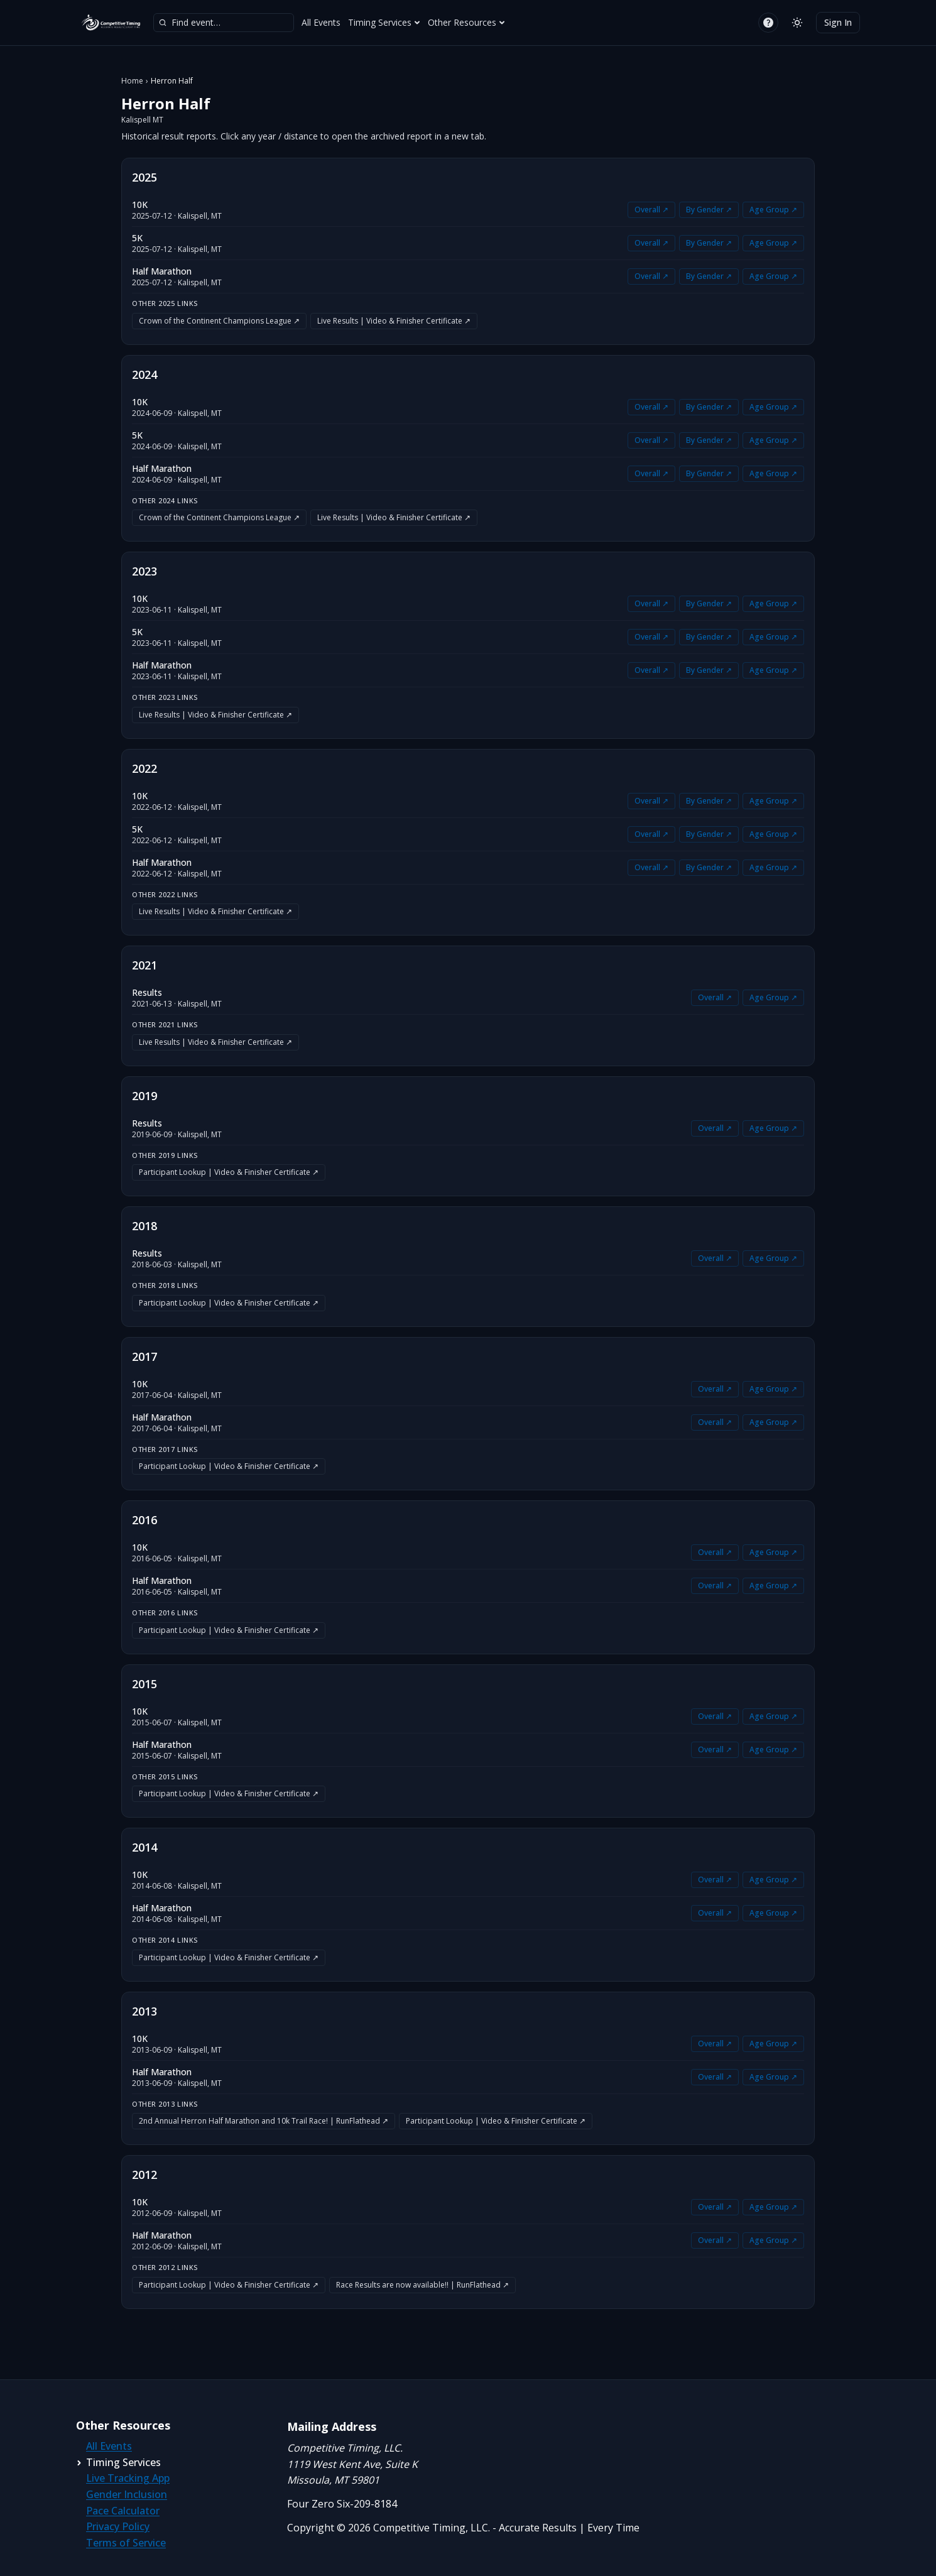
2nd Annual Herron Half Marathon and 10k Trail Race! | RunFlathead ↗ (263, 2120)
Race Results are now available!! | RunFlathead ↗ (422, 2284)
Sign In (838, 22)
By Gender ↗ (709, 209)
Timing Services (384, 22)
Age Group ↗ (773, 209)
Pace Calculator (123, 2511)
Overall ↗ (651, 209)
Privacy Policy (118, 2526)
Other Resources (466, 22)
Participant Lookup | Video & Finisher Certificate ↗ (228, 1172)
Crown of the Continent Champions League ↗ (219, 320)
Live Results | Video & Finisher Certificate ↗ (394, 320)
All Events (321, 22)
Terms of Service (126, 2543)
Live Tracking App (128, 2478)
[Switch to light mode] (797, 22)
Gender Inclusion (126, 2494)
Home (132, 81)
